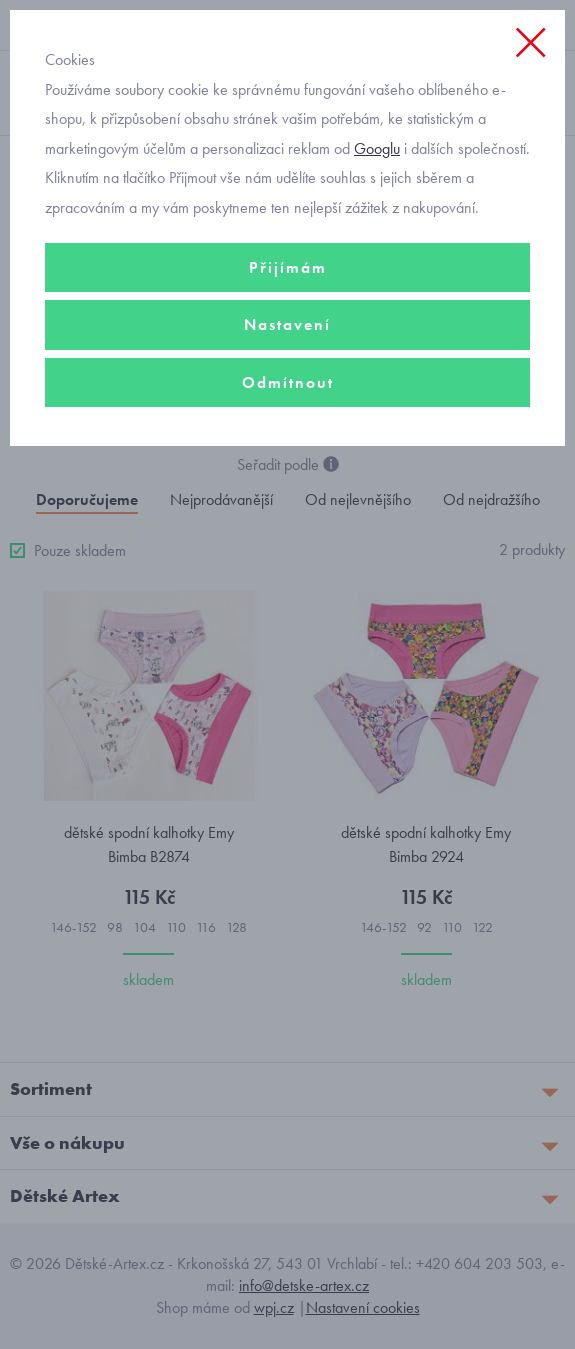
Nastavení (287, 324)
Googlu (377, 148)
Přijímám (288, 267)
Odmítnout (288, 382)
